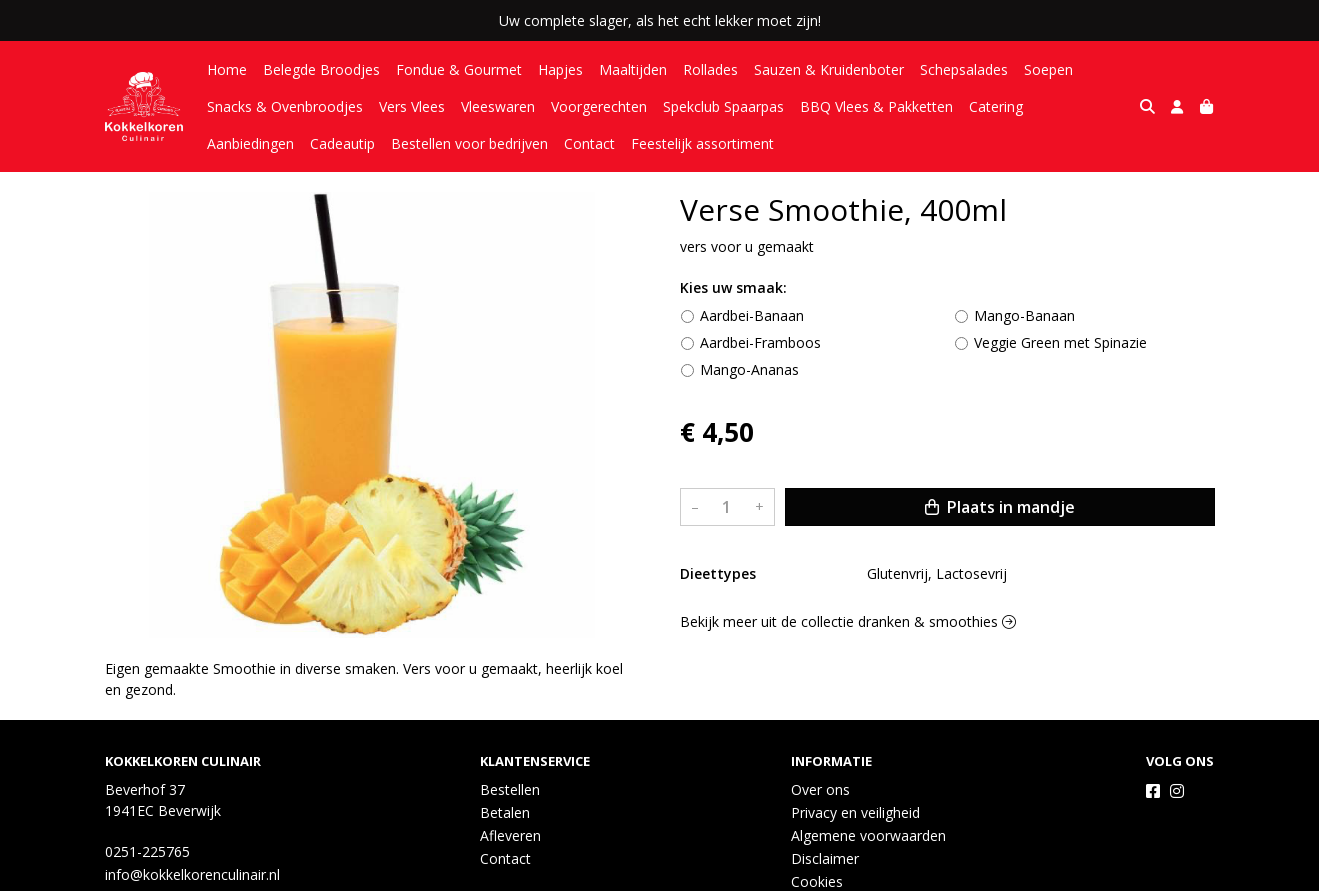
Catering (996, 106)
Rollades (710, 69)
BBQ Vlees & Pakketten (876, 106)
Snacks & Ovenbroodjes (285, 106)
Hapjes (560, 69)
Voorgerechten (599, 106)
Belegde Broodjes (321, 69)
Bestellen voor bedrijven (366, 143)
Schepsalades (964, 69)
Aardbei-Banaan (752, 315)
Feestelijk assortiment (599, 143)
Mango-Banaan (1024, 315)
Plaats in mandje (1000, 507)
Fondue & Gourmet (459, 69)
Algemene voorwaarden (868, 835)
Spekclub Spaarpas (723, 106)
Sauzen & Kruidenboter (829, 69)
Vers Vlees (412, 106)
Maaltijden (633, 69)
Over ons (820, 789)
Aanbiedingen (1082, 106)
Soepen (1048, 69)
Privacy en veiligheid (855, 812)
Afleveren (510, 835)
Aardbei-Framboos (760, 342)
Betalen (505, 812)
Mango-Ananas (749, 369)
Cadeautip (239, 143)
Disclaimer (825, 858)
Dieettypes (718, 573)
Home (227, 69)
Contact (486, 143)
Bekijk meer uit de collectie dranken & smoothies (848, 621)
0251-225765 (147, 851)
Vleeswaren (498, 106)
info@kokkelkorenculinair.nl (192, 874)
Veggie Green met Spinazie (1060, 342)
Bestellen (510, 789)
